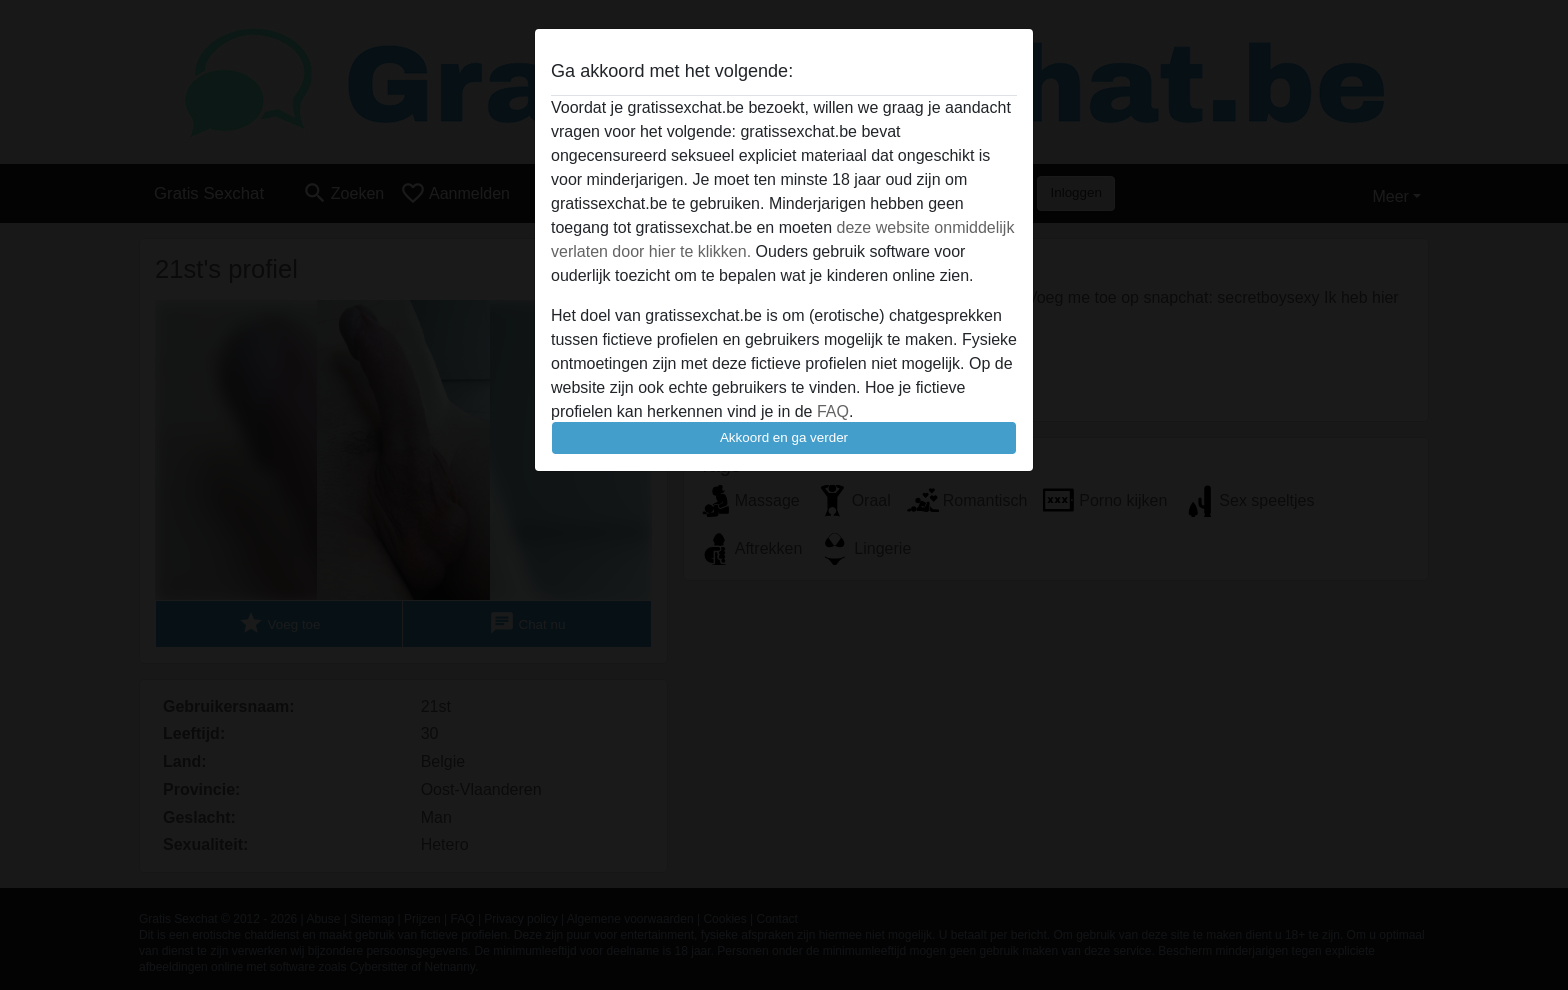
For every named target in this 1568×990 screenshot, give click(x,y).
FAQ (833, 411)
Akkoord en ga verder (784, 437)
